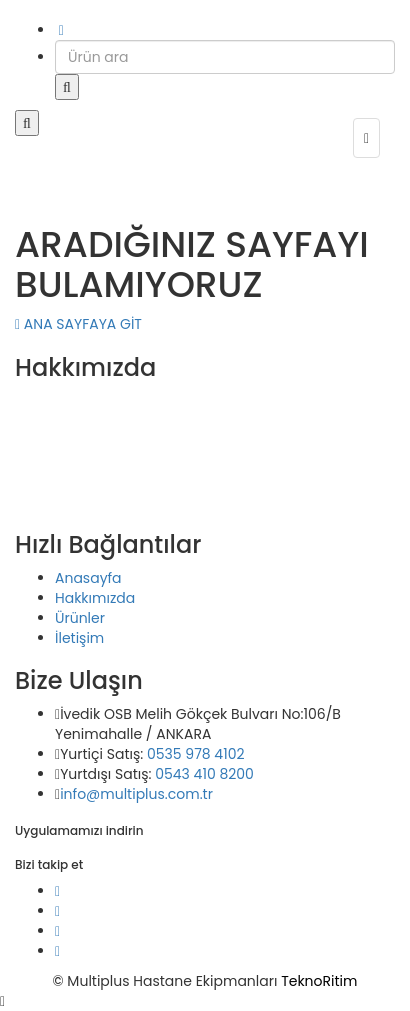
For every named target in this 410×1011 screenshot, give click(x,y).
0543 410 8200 (204, 774)
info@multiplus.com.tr (136, 794)
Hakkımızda (95, 598)
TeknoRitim (319, 981)
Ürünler (80, 618)
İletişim (79, 638)
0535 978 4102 (196, 754)
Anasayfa (88, 578)
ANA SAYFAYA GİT (78, 324)
